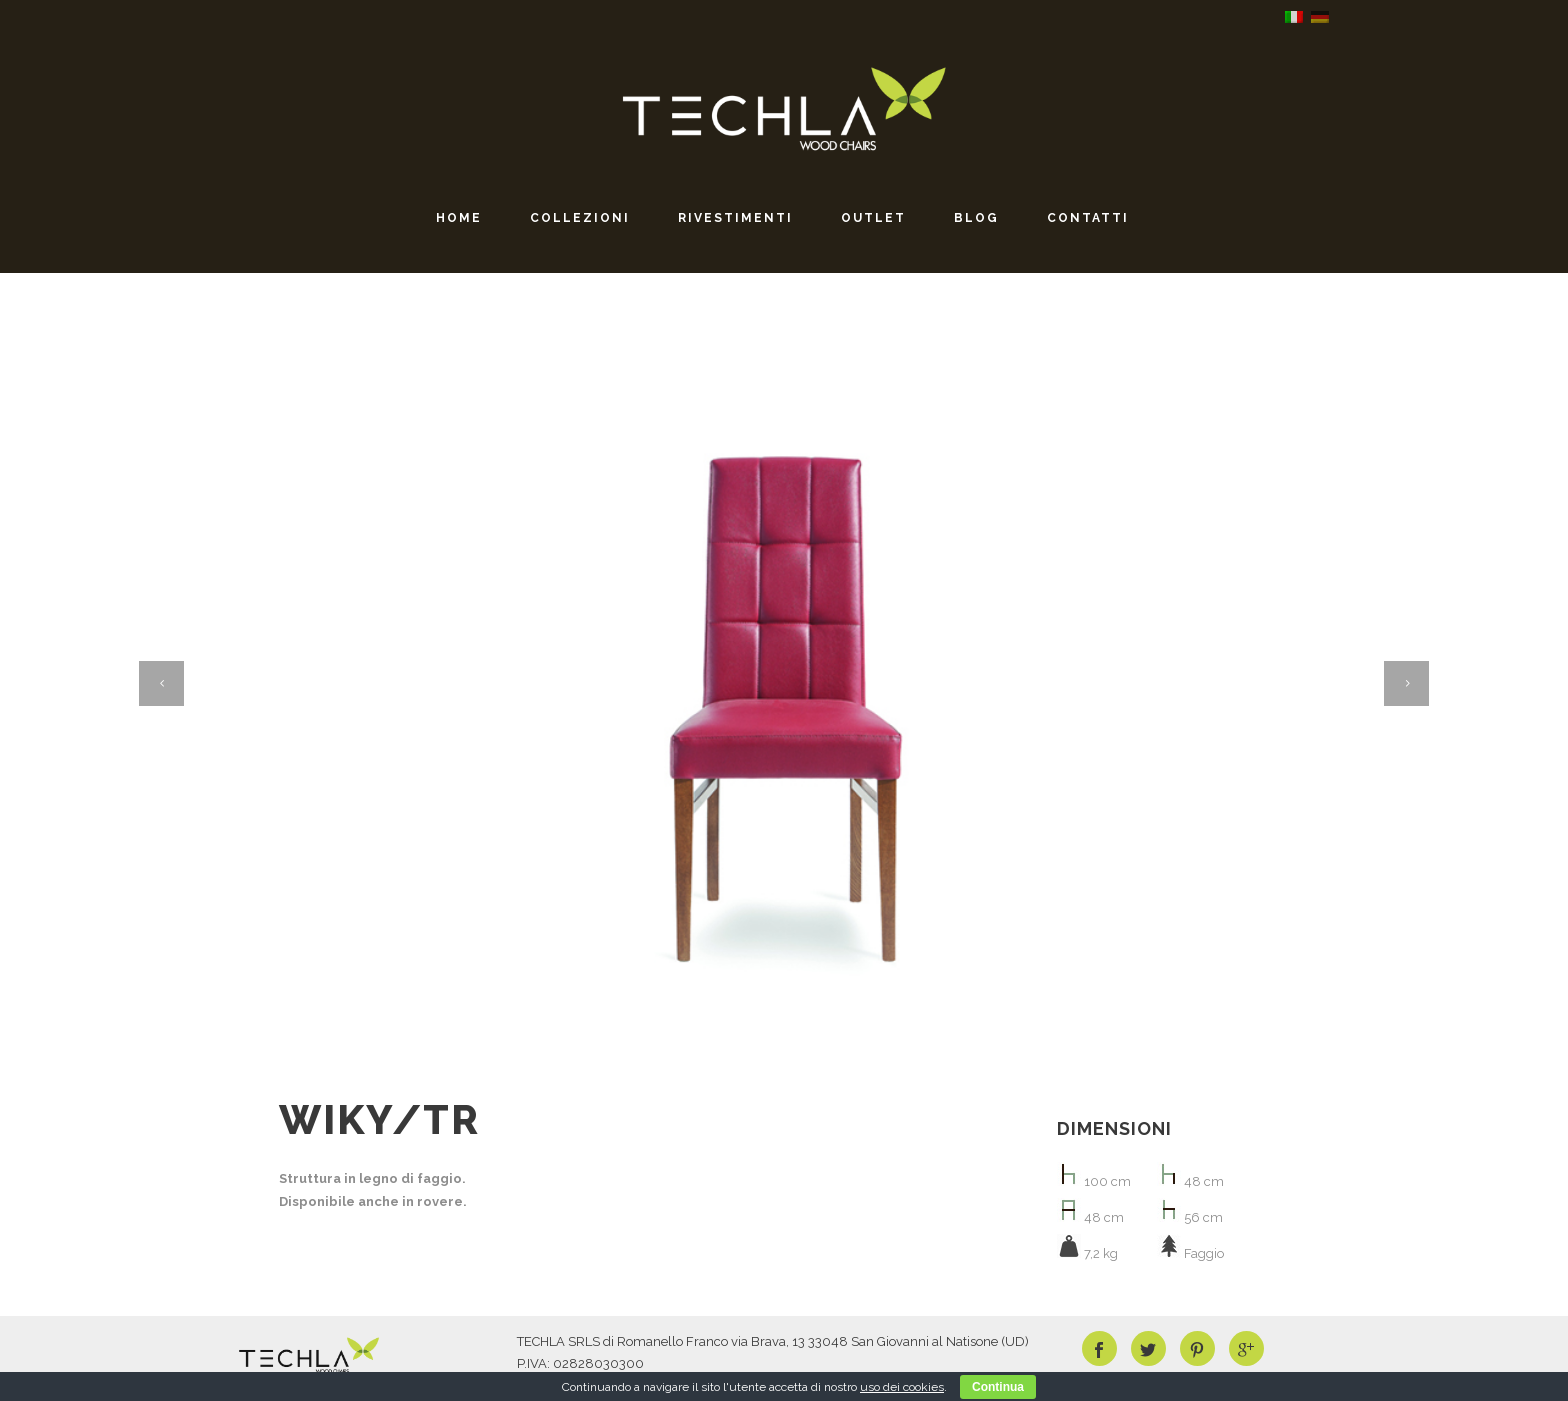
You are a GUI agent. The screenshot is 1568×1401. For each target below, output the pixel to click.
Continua (998, 1387)
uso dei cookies (902, 1387)
